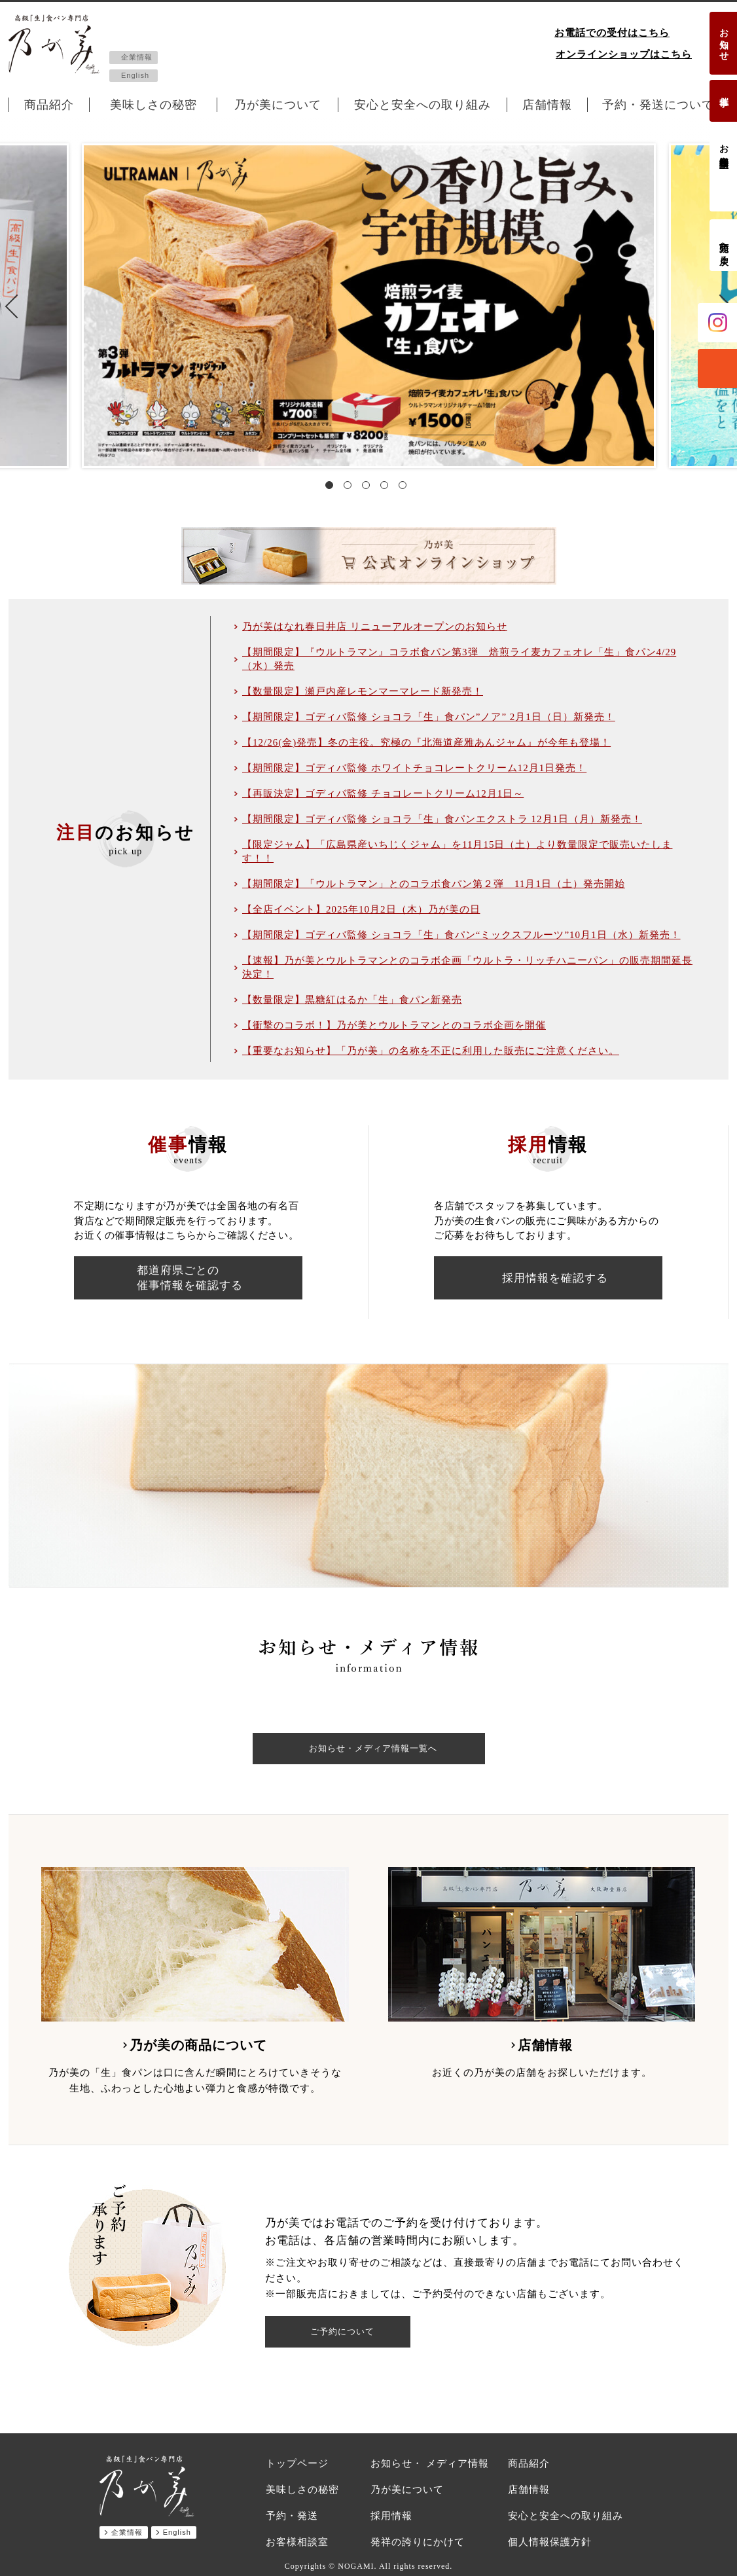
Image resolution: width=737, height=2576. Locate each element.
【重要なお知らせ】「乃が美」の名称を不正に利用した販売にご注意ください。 (430, 1050)
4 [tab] (386, 487)
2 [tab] (350, 487)
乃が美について (277, 104)
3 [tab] (368, 487)
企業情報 (137, 57)
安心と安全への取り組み (422, 104)
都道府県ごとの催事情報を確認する (190, 1278)
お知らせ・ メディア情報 (429, 2463)
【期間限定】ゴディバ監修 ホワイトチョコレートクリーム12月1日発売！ (414, 768)
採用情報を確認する (555, 1278)
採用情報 (391, 2516)
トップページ (297, 2463)
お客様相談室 (723, 145)
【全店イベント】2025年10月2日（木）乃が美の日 (361, 909)
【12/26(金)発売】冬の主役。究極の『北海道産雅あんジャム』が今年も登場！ (426, 742)
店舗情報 (547, 104)
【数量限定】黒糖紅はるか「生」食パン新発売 (352, 999)
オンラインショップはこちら (624, 54)
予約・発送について (658, 104)
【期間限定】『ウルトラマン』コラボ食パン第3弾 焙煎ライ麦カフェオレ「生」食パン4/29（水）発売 (459, 659)
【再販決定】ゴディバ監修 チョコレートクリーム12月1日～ (383, 793)
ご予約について (342, 2331)
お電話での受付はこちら (612, 32)
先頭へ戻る (723, 248)
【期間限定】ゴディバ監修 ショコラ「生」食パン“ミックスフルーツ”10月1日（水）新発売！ (461, 935)
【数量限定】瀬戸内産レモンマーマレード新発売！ (362, 691)
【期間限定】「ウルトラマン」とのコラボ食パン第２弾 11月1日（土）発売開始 (433, 884)
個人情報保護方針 (550, 2542)
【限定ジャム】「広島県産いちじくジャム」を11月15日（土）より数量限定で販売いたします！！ (457, 851)
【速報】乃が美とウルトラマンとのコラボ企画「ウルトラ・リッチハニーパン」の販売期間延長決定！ (467, 967)
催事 (723, 91)
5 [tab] (405, 487)
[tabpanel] (369, 305)
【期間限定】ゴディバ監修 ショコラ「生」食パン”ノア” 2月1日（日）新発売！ (428, 717)
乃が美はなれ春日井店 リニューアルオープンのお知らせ (374, 626)
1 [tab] (331, 487)
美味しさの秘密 (153, 104)
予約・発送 (292, 2516)
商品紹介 (49, 104)
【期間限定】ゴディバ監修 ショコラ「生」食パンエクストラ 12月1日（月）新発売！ (442, 819)
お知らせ (723, 39)
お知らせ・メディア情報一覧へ (373, 1748)
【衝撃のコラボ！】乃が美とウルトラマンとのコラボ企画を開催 (394, 1025)
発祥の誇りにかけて (417, 2542)
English (135, 75)
